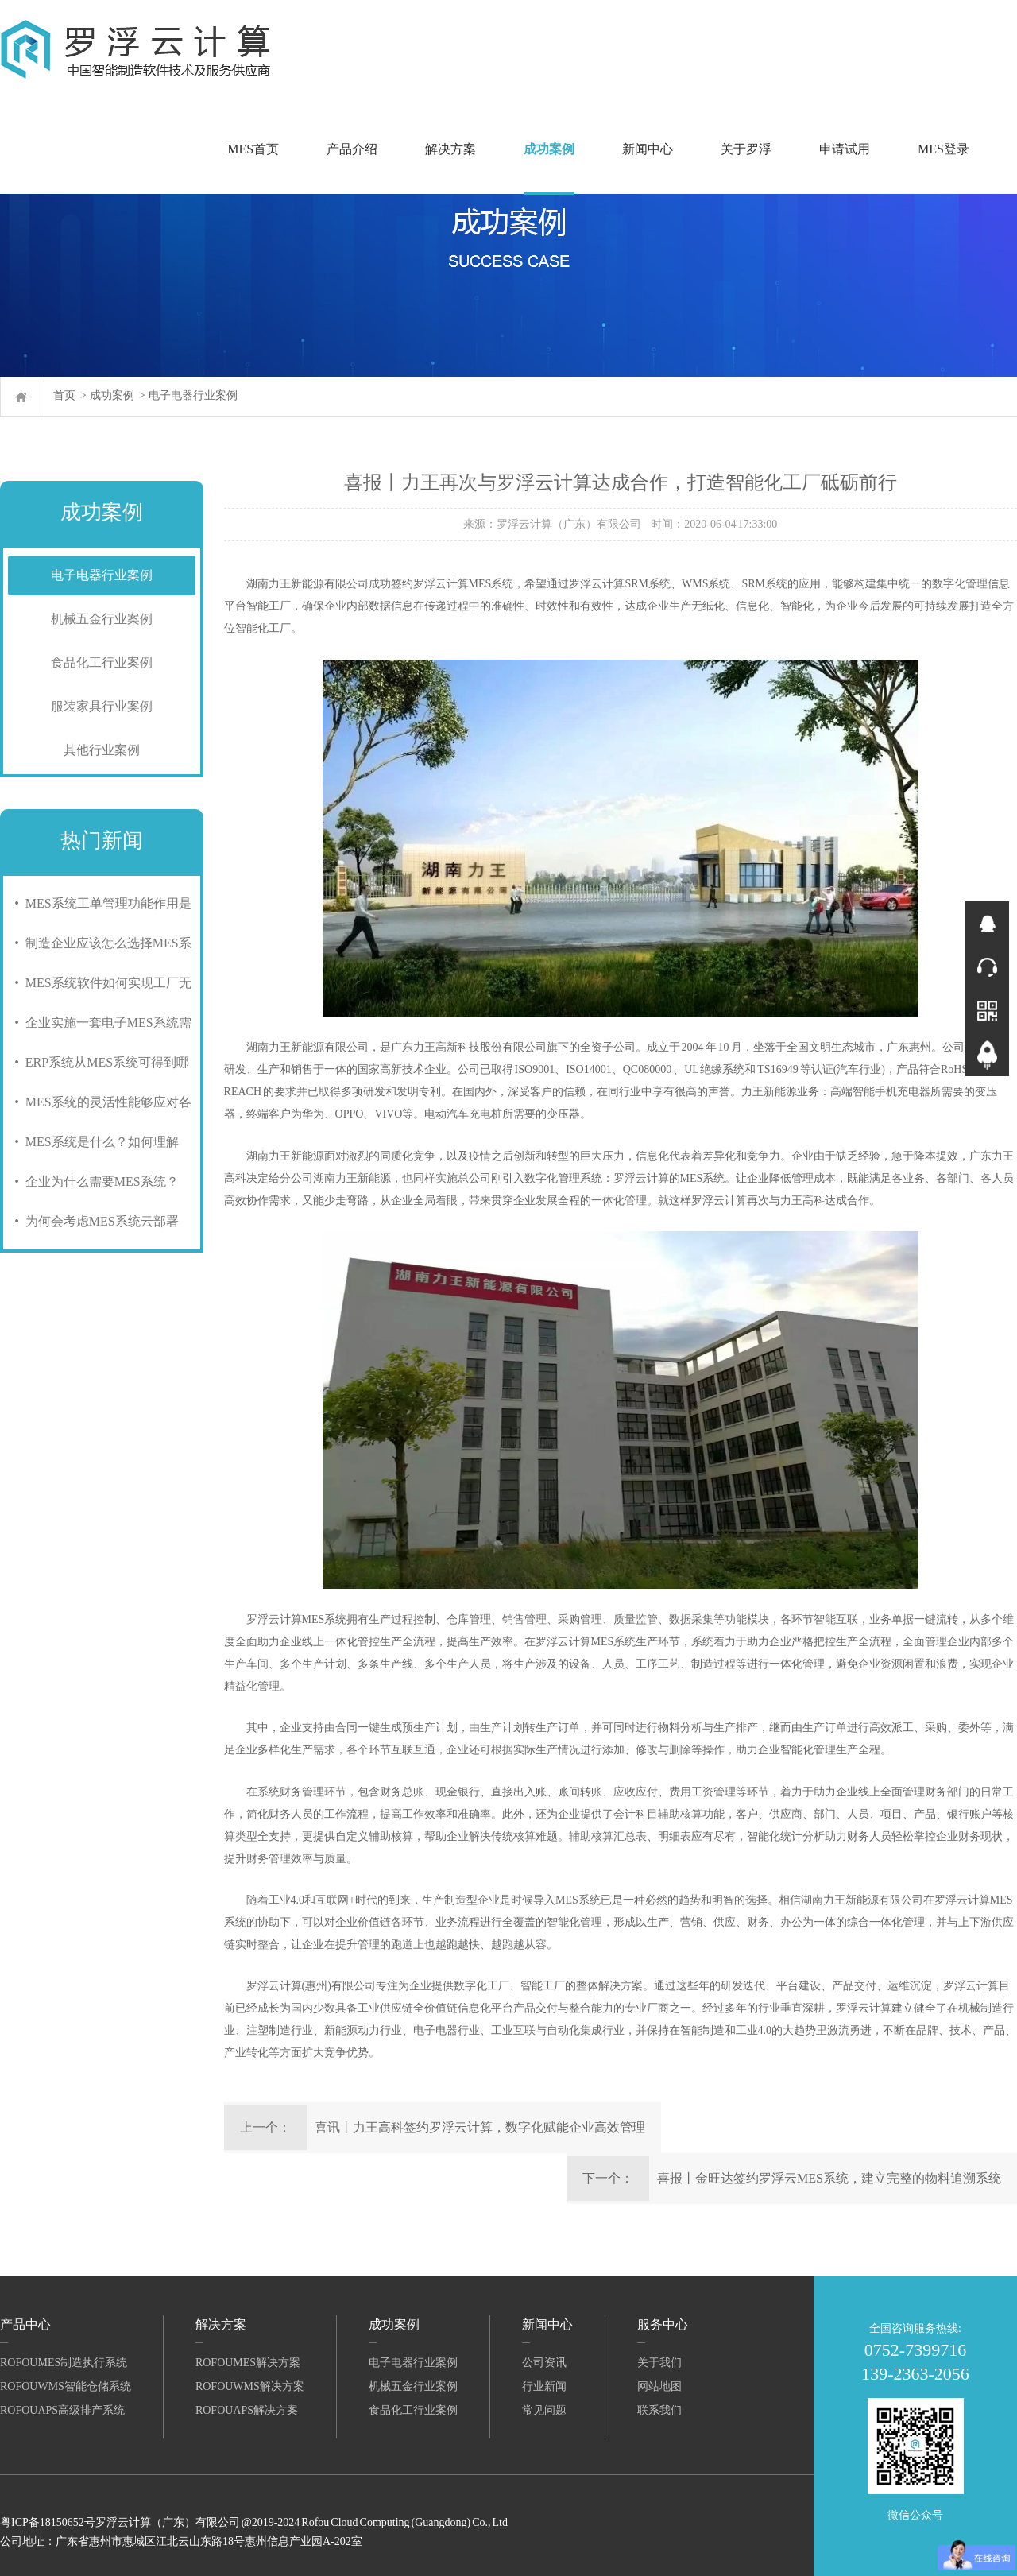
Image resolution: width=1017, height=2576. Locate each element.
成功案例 (549, 149)
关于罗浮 (746, 149)
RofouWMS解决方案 (249, 2386)
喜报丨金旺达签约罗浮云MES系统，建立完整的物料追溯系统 (829, 2178)
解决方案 (450, 149)
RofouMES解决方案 (247, 2363)
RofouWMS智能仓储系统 (65, 2386)
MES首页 (253, 149)
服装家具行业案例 (102, 706)
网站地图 (659, 2386)
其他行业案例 (102, 750)
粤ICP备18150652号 (47, 2522)
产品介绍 (352, 149)
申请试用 (844, 149)
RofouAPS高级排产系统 (62, 2410)
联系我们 (659, 2410)
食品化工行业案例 (102, 662)
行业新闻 (544, 2386)
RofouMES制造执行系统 (63, 2363)
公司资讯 (544, 2363)
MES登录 (943, 149)
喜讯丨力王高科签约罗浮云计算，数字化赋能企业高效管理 (480, 2127)
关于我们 (659, 2363)
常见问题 (544, 2410)
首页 (64, 395)
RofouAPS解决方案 (246, 2410)
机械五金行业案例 (102, 619)
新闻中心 (647, 149)
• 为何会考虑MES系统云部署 (93, 1221)
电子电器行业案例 (193, 395)
